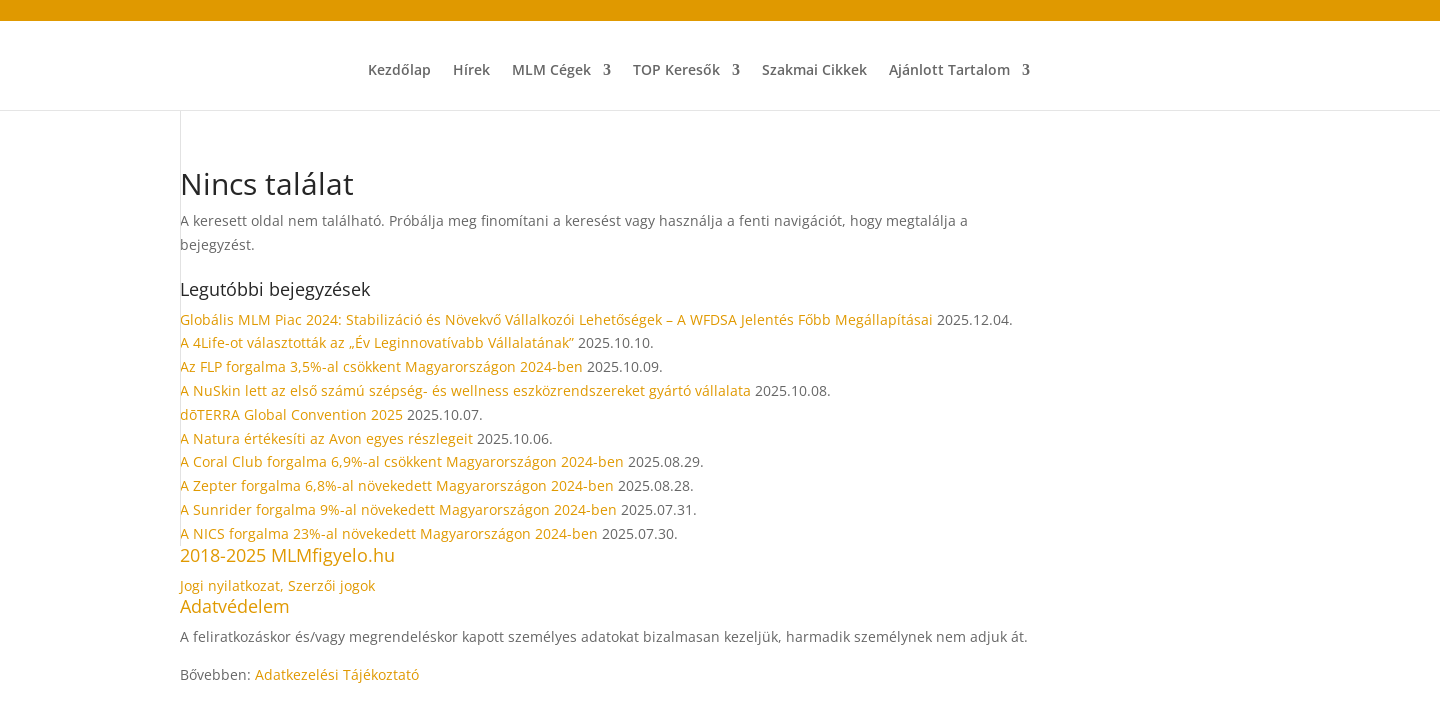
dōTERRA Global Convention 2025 (291, 414)
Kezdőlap (399, 71)
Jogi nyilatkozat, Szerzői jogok (277, 585)
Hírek (471, 71)
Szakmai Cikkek (814, 71)
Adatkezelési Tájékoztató (337, 674)
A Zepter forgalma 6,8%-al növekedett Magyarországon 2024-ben (397, 485)
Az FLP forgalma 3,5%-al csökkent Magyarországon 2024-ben (381, 366)
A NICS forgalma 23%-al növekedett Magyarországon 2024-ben (389, 533)
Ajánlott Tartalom (949, 71)
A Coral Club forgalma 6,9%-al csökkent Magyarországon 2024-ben (402, 461)
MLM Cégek (551, 71)
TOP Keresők (676, 71)
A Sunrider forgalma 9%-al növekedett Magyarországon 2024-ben (398, 509)
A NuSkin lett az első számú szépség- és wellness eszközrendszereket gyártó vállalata (465, 390)
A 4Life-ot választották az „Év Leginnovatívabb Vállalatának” (377, 342)
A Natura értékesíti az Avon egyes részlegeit (326, 438)
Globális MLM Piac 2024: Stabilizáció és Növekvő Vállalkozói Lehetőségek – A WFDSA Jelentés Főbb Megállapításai (556, 319)
